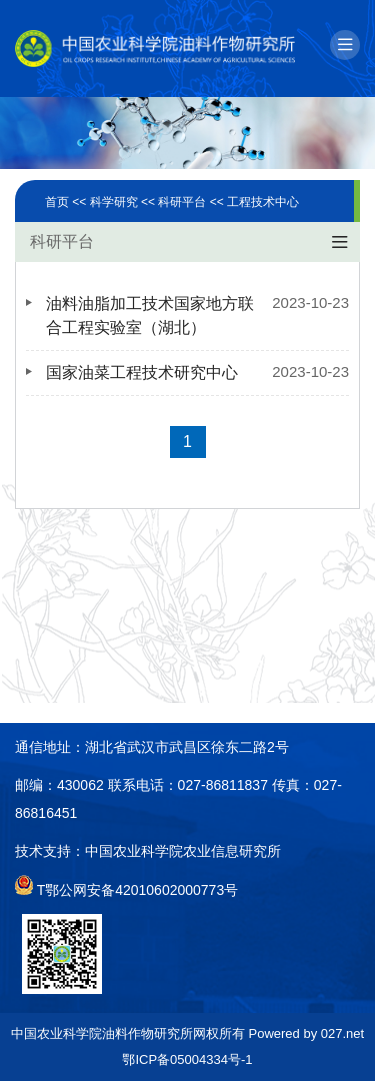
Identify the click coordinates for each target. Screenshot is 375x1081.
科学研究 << (124, 202)
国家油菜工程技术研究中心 (142, 372)
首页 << (67, 202)
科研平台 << (192, 202)
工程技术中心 (263, 202)
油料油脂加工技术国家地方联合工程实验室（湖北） (150, 315)
